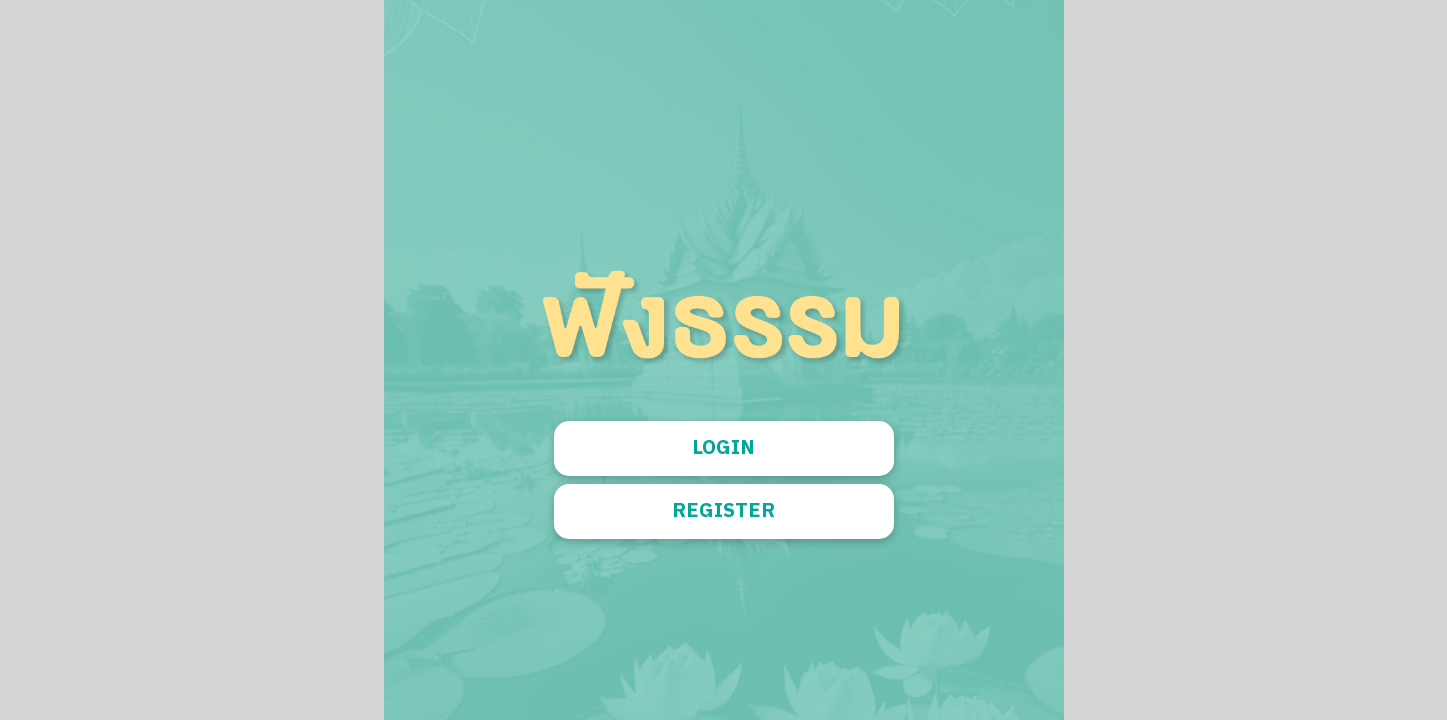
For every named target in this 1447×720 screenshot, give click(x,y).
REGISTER (723, 511)
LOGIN (723, 448)
